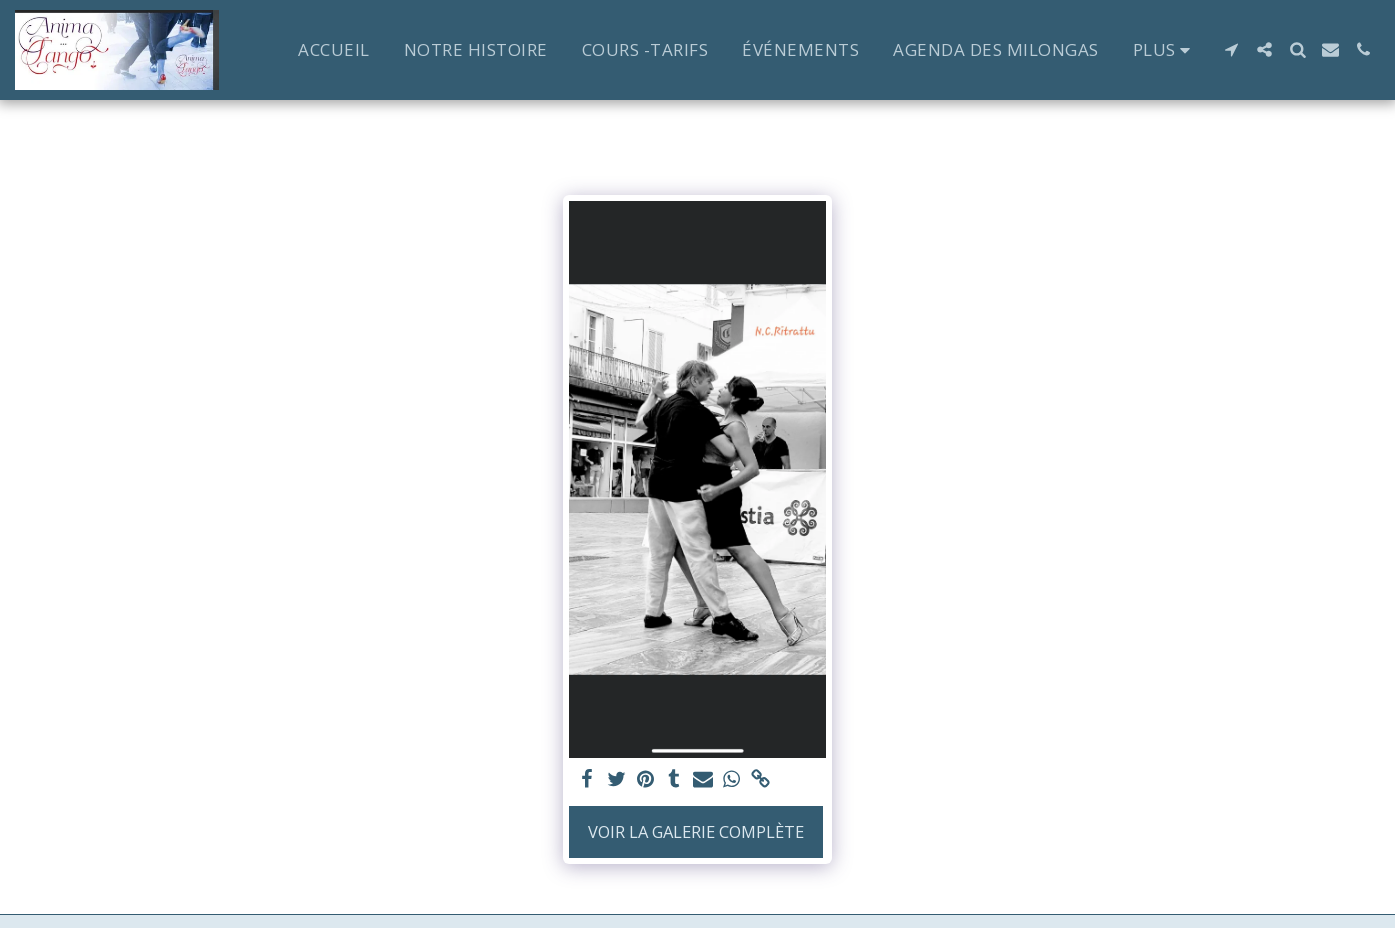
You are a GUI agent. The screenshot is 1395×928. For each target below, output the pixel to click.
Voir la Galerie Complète (696, 831)
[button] (1231, 49)
